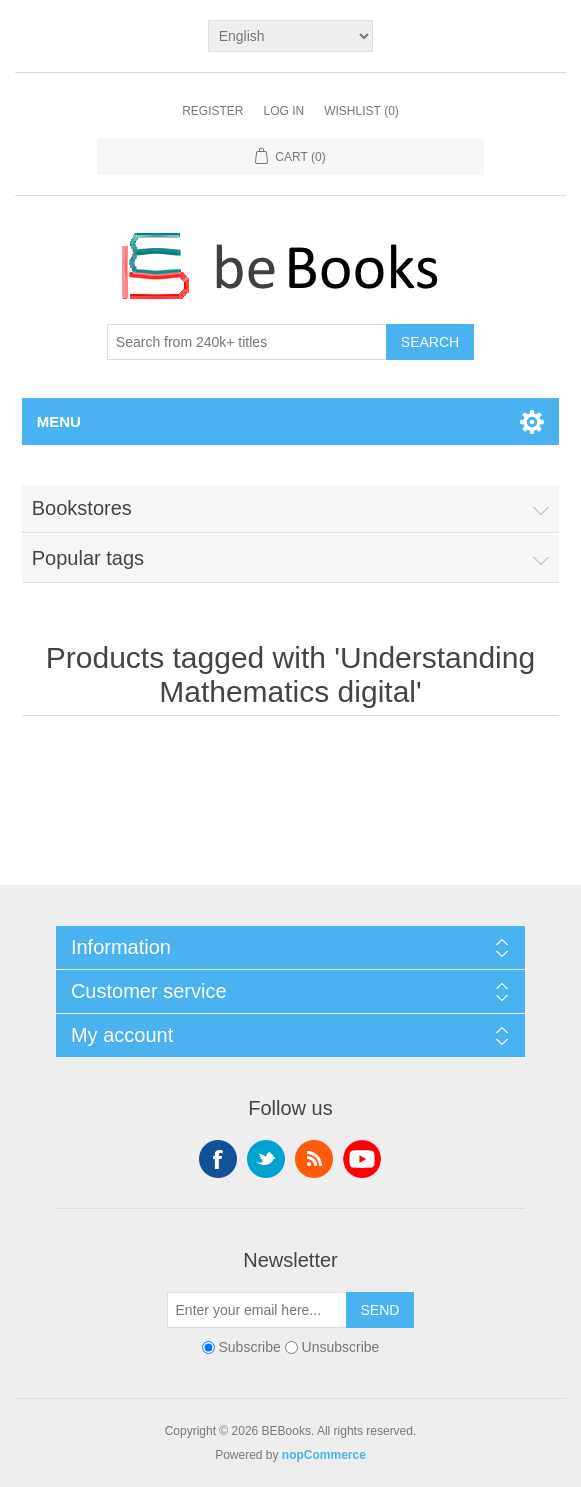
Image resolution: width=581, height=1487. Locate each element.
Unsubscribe (341, 1347)
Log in (283, 111)
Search (430, 342)
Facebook (218, 1159)
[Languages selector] (291, 36)
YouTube (362, 1159)
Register (212, 111)
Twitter (266, 1159)
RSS (314, 1159)
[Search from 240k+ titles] (247, 342)
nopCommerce (324, 1455)
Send (380, 1310)
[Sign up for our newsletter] (257, 1310)
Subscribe (249, 1347)
